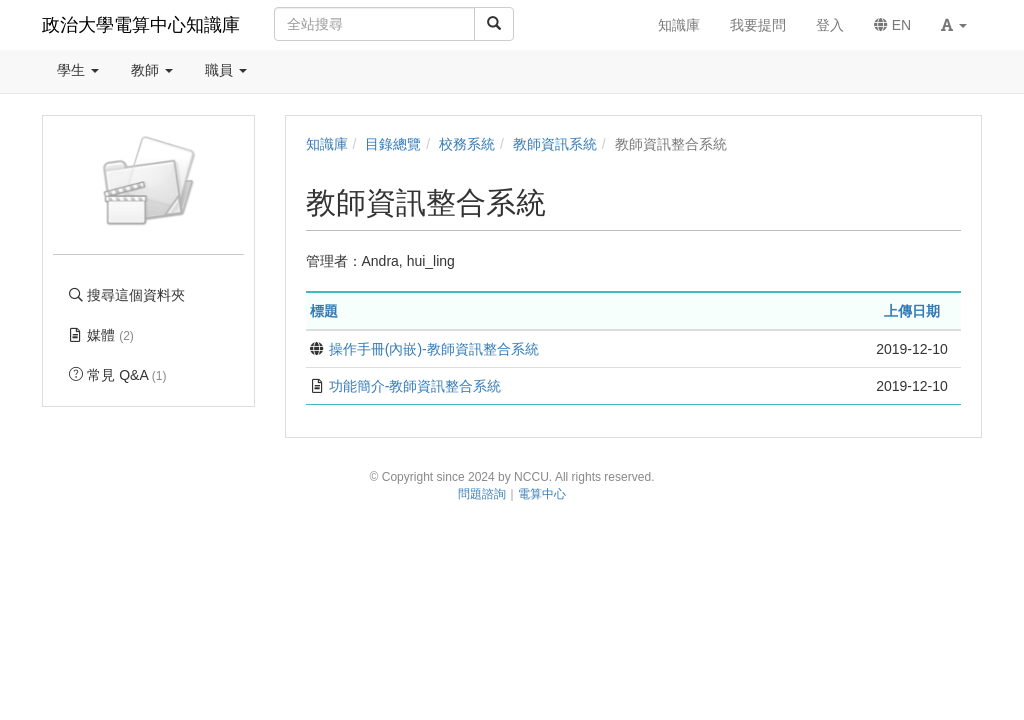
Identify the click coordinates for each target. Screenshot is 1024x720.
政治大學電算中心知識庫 (141, 25)
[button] (954, 25)
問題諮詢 (482, 494)
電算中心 (542, 494)
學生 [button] (78, 70)
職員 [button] (226, 70)
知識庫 (327, 144)
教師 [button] (152, 70)
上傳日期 (912, 311)
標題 (324, 311)
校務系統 (467, 144)
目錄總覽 (393, 144)
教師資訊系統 (555, 144)
